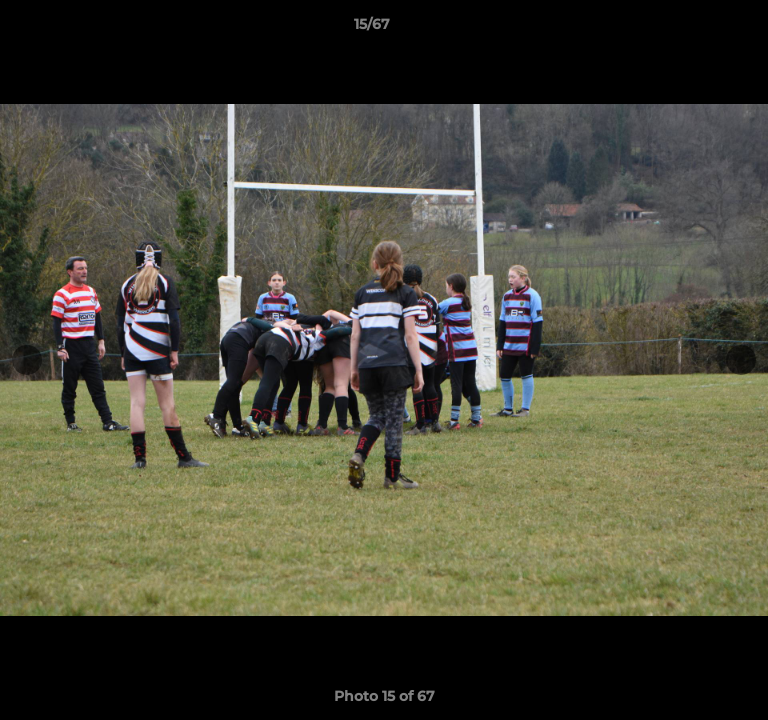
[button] (696, 29)
